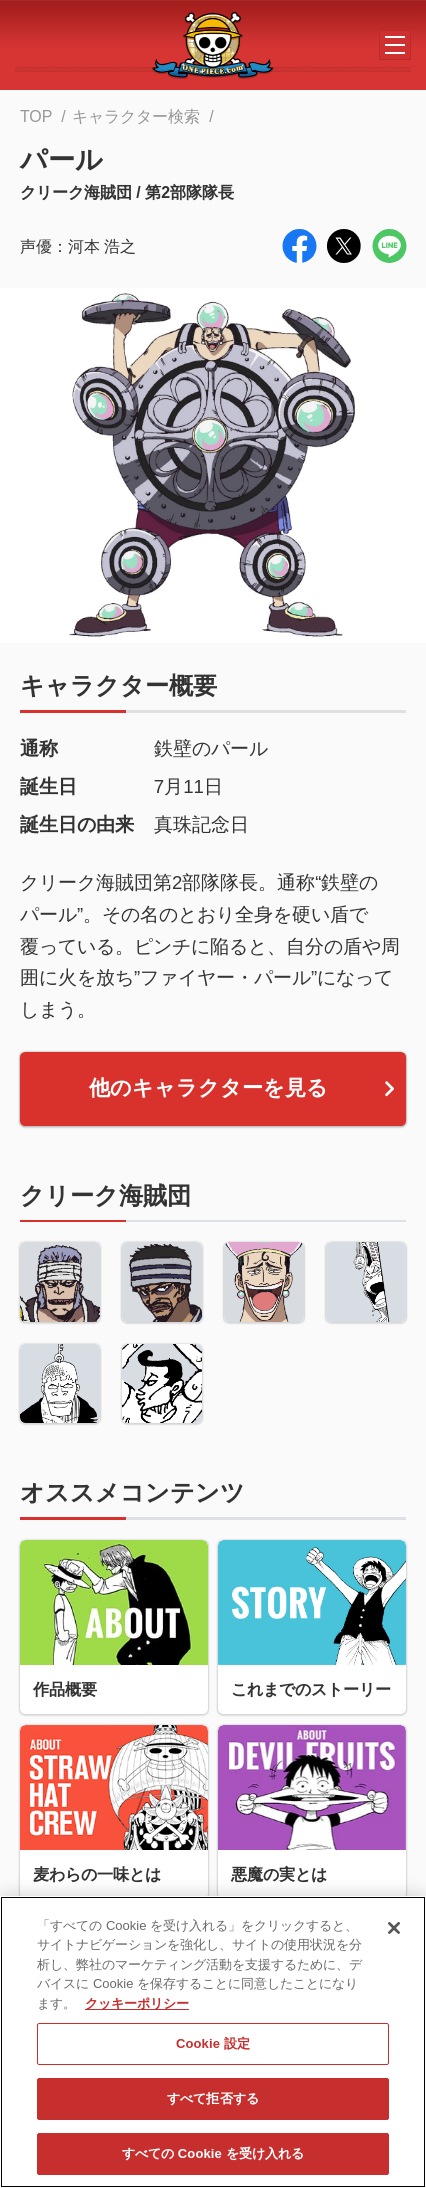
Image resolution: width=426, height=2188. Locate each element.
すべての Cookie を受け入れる (213, 2161)
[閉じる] (394, 1936)
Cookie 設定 (213, 2052)
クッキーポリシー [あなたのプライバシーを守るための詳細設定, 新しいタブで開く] (137, 2011)
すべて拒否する (213, 2106)
